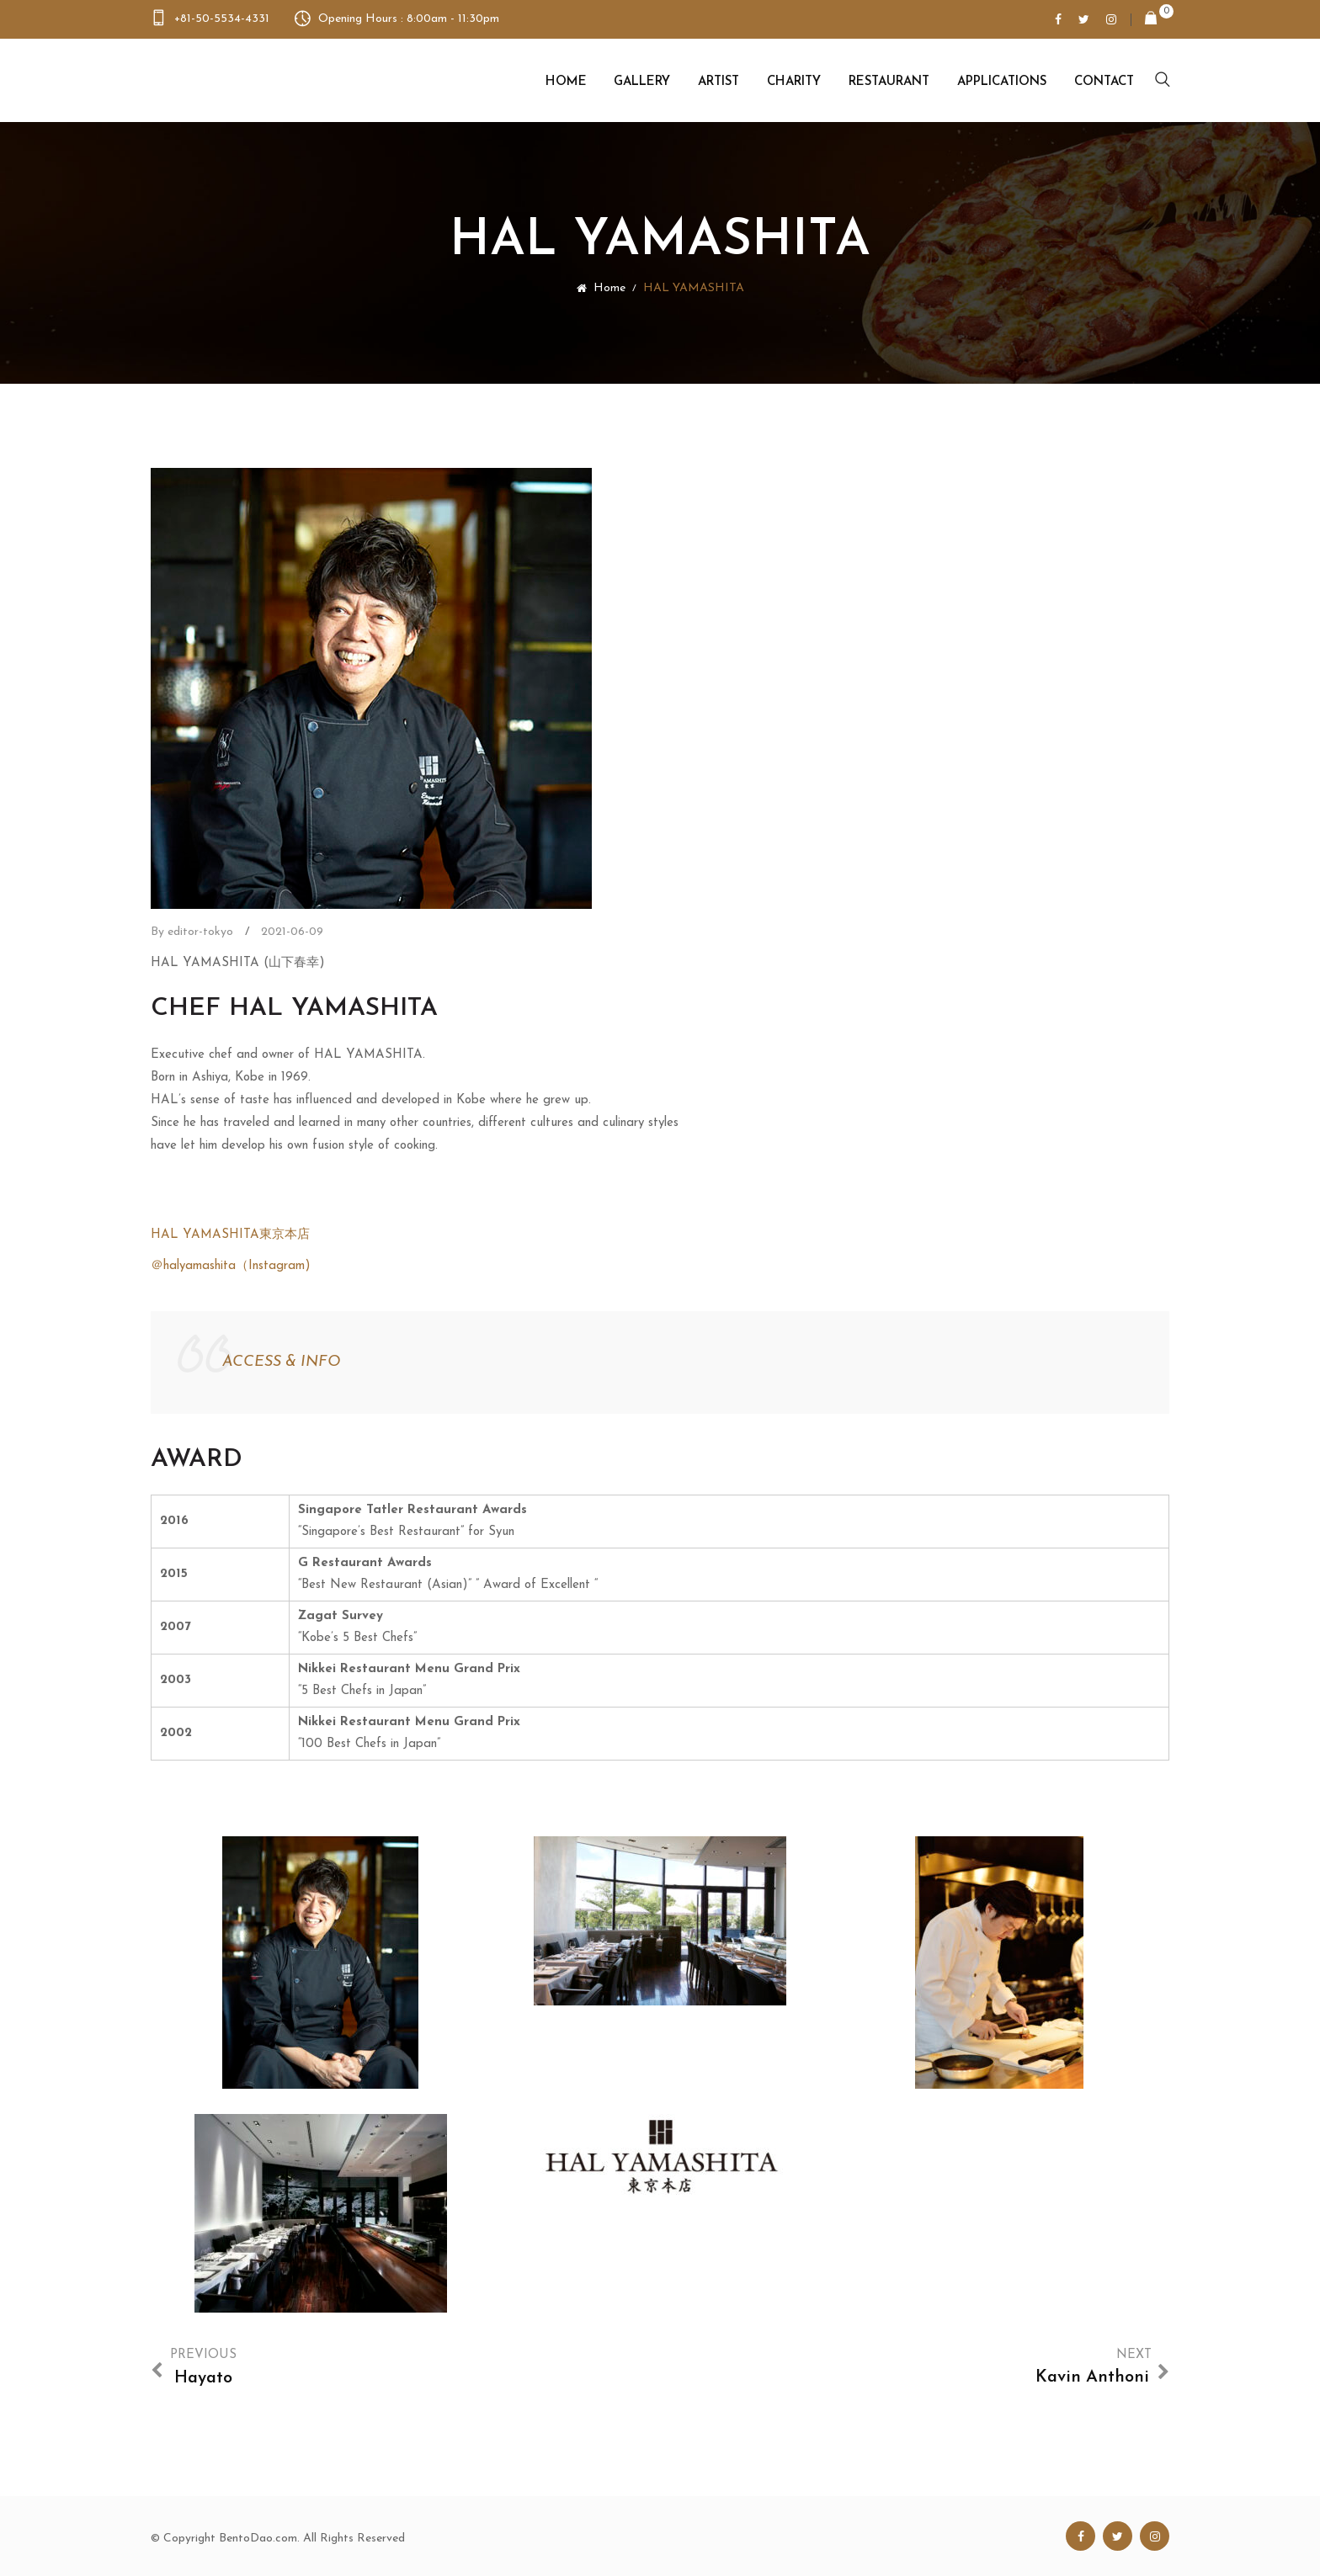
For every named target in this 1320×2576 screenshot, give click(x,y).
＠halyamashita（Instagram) (231, 1266)
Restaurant (889, 82)
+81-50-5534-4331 (221, 19)
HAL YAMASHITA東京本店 (230, 1235)
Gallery (642, 82)
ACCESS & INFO (281, 1362)
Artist (718, 82)
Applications (1001, 82)
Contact (1104, 82)
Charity (794, 82)
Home (566, 82)
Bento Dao (236, 80)
